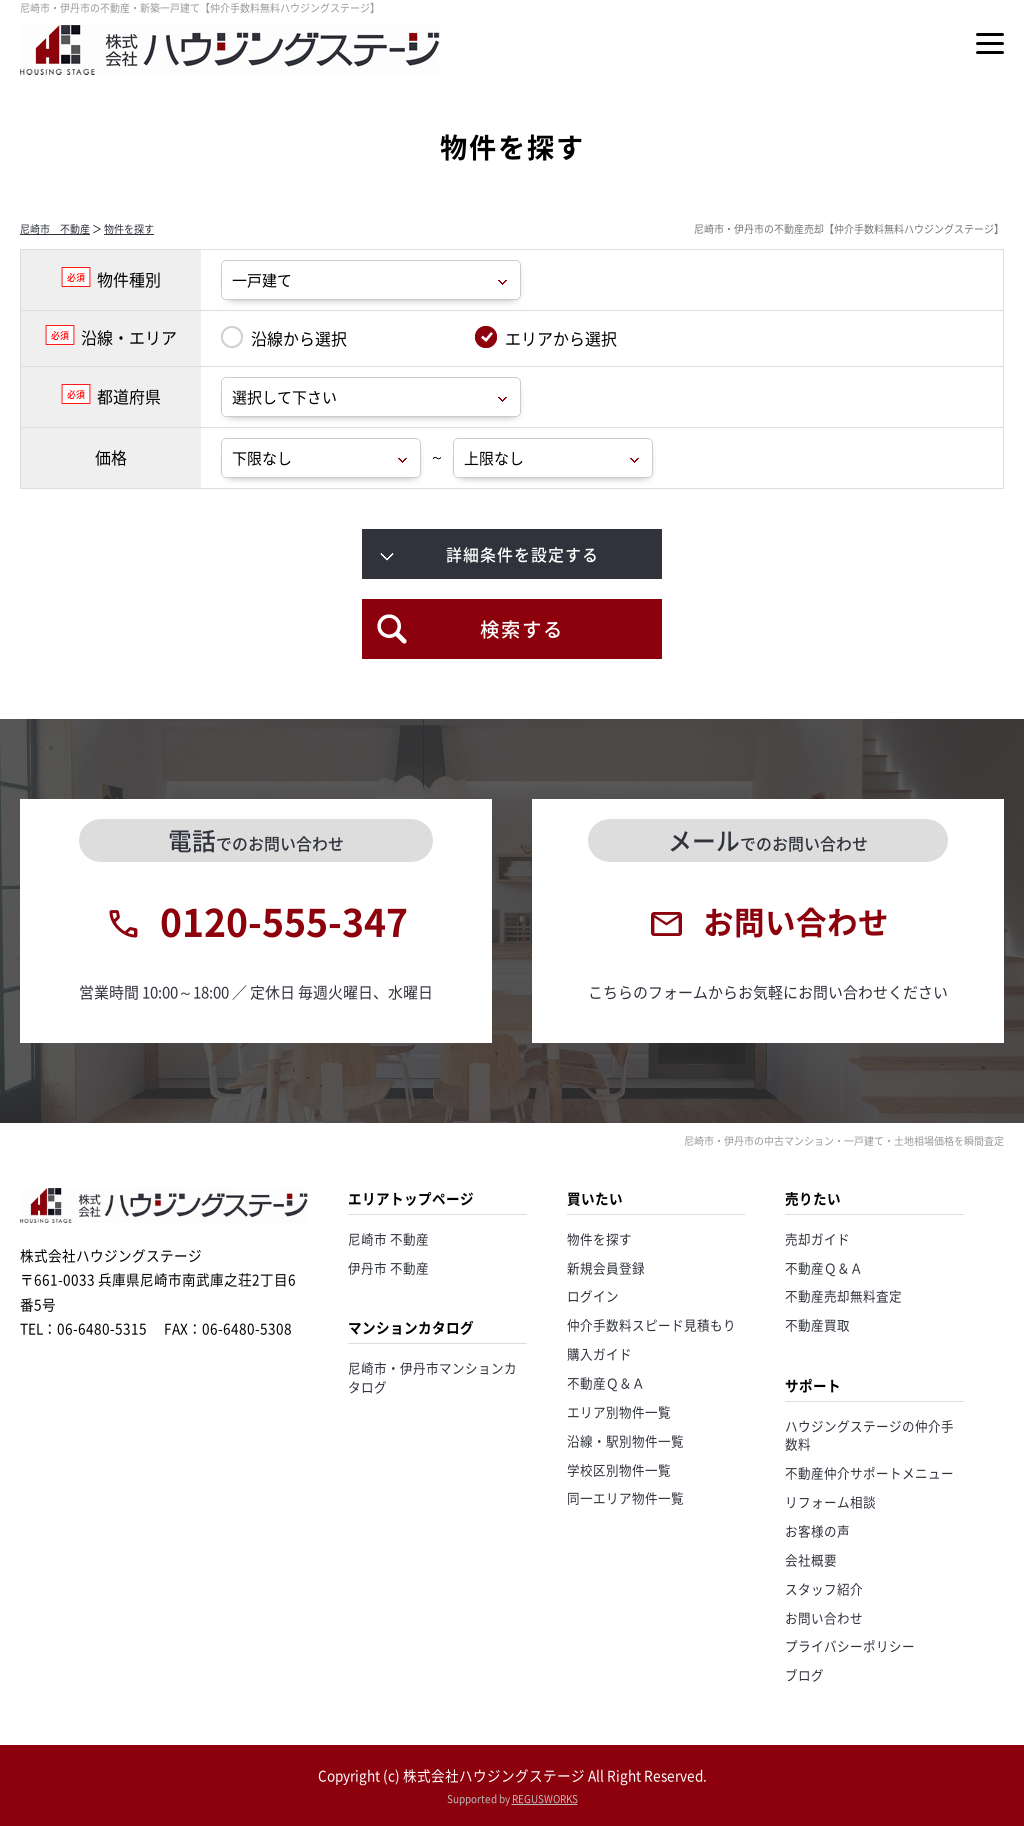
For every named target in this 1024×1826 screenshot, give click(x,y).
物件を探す (129, 228)
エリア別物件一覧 (619, 1411)
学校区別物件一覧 (619, 1469)
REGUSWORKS (545, 1798)
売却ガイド (817, 1238)
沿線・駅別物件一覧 (625, 1440)
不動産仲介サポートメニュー (869, 1472)
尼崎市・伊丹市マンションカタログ (432, 1377)
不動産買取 (817, 1324)
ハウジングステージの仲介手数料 (869, 1435)
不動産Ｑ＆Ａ (606, 1382)
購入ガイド (599, 1353)
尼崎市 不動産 (55, 228)
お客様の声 (817, 1530)
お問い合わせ (824, 1617)
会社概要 (811, 1559)
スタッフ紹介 (824, 1588)
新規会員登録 (606, 1267)
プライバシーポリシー (850, 1645)
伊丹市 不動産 (388, 1267)
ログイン (593, 1295)
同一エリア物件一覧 (625, 1497)
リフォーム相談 (830, 1501)
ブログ (804, 1674)
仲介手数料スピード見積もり (651, 1324)
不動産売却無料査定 (843, 1295)
